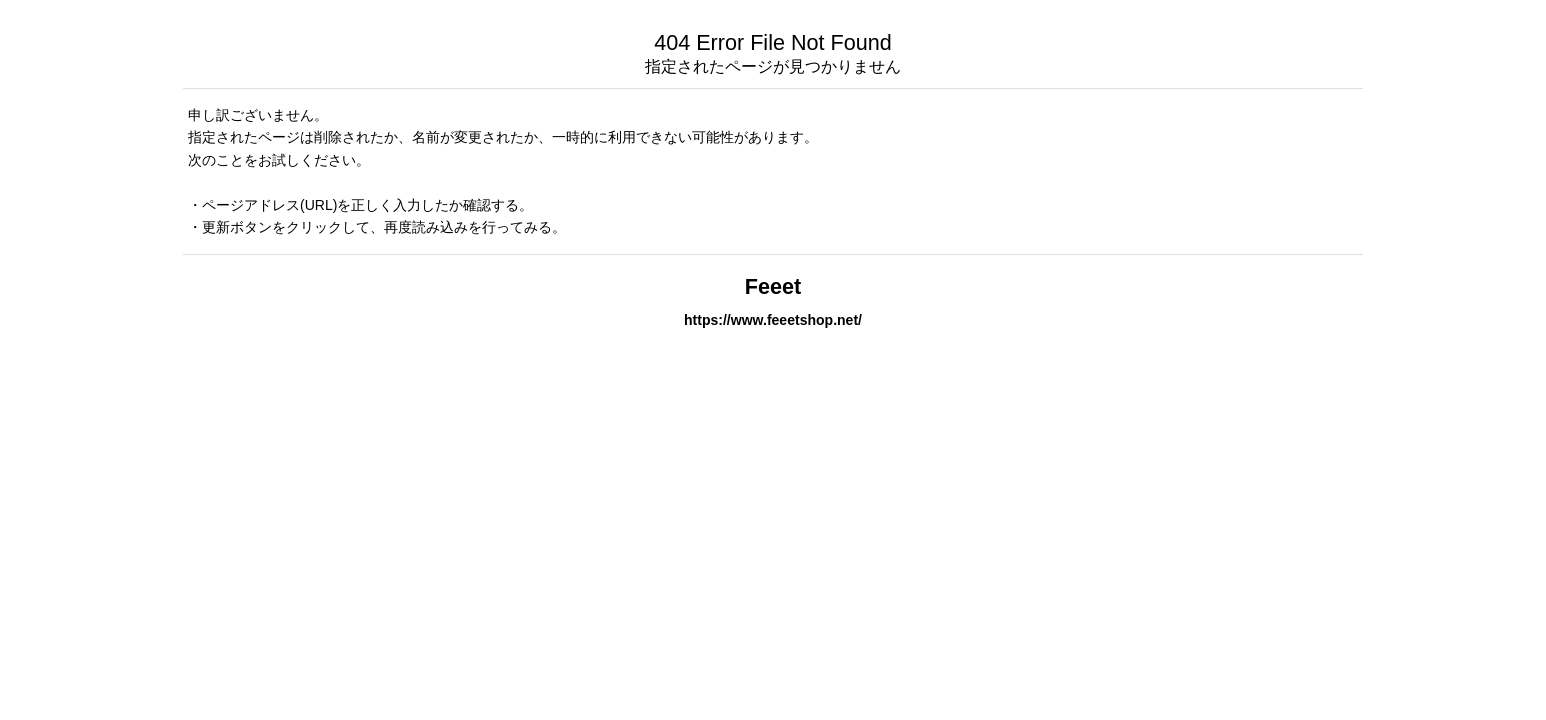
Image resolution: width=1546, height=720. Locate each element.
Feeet (773, 286)
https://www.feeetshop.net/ (773, 320)
